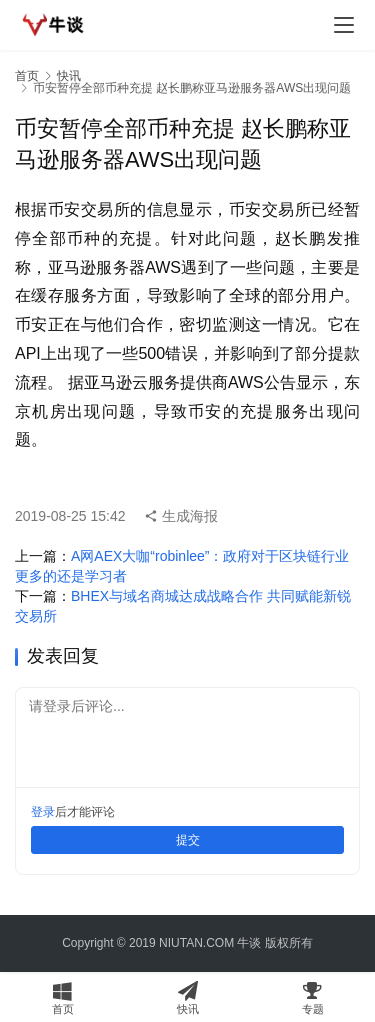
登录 (43, 812)
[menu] (344, 25)
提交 (188, 840)
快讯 (69, 76)
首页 (27, 76)
